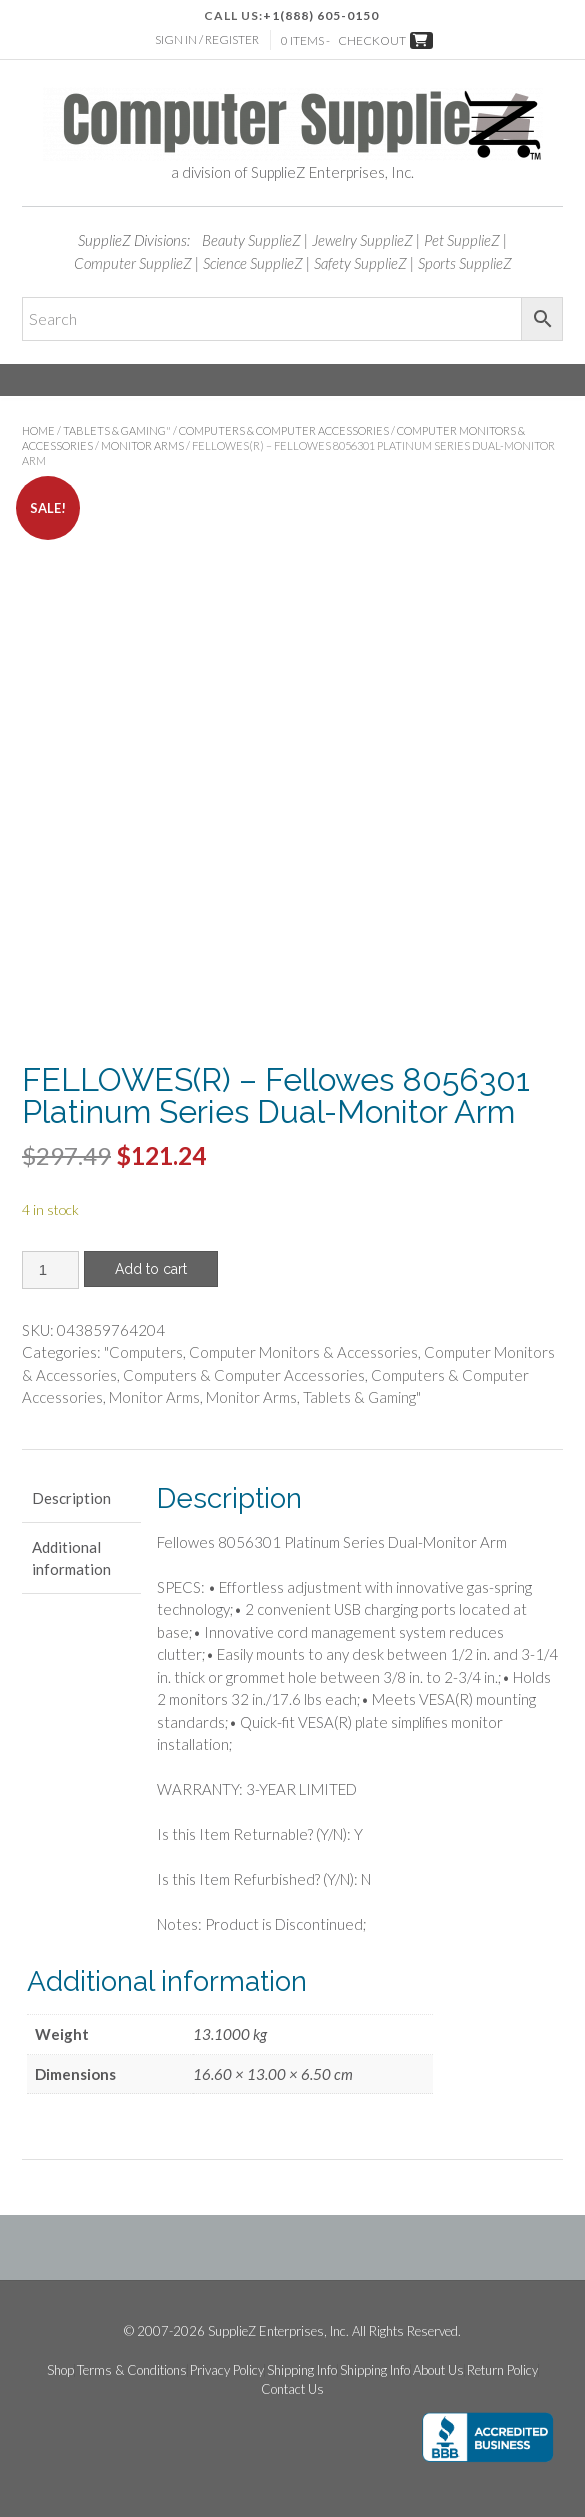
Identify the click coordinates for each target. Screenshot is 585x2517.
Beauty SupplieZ (251, 240)
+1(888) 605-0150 (321, 15)
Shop (60, 2370)
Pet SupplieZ (462, 240)
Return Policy (502, 2370)
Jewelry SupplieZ (362, 240)
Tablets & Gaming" (117, 430)
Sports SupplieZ (465, 263)
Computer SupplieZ (133, 263)
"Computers (143, 1352)
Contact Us (292, 2389)
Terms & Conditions (132, 2370)
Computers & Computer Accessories (284, 430)
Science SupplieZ (253, 263)
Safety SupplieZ (360, 263)
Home (38, 430)
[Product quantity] (50, 1270)
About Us (438, 2370)
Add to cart (151, 1269)
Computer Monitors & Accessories (303, 1352)
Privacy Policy (227, 2370)
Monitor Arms (142, 445)
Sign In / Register (207, 39)
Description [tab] (71, 1498)
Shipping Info (302, 2370)
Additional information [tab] (71, 1558)
